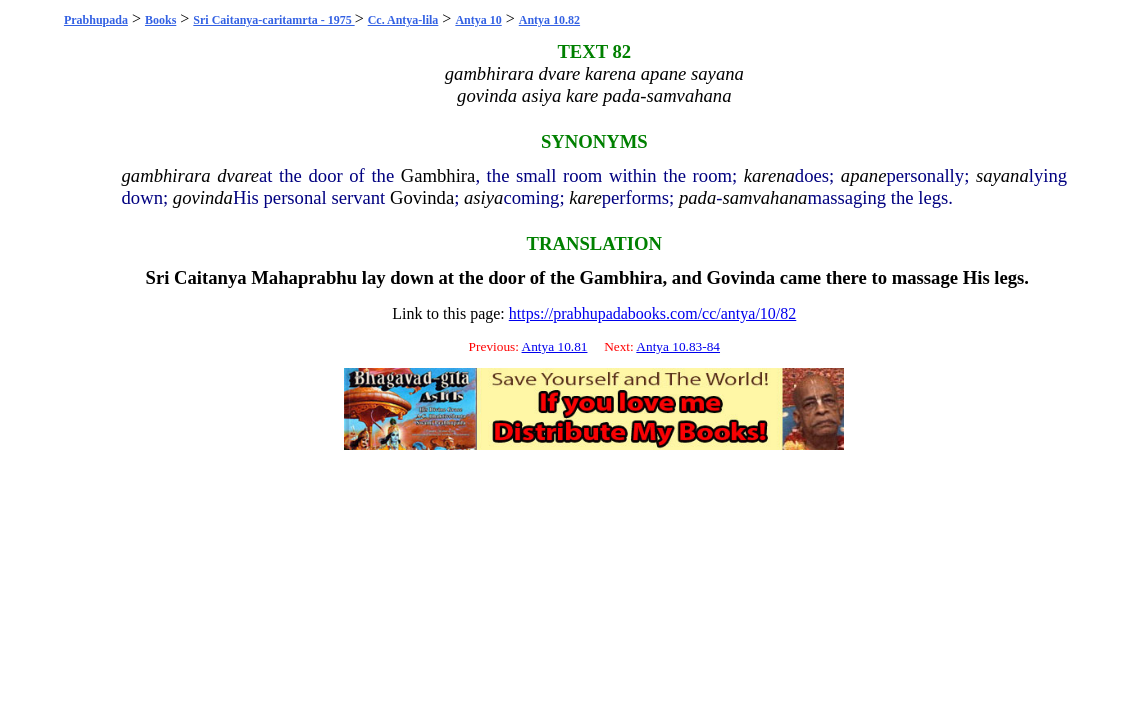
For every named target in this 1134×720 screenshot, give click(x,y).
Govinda (422, 197)
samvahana (764, 197)
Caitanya (210, 277)
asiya (483, 197)
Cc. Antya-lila (403, 20)
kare (585, 197)
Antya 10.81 (555, 346)
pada (697, 197)
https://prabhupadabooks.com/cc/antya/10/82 (653, 313)
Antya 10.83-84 (678, 346)
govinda (203, 197)
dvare (238, 175)
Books (160, 20)
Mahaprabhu (304, 277)
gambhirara (166, 175)
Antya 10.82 (549, 20)
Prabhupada (96, 20)
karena (769, 175)
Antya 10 (478, 20)
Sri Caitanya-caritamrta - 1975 (273, 20)
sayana (1002, 175)
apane (864, 175)
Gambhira (438, 175)
